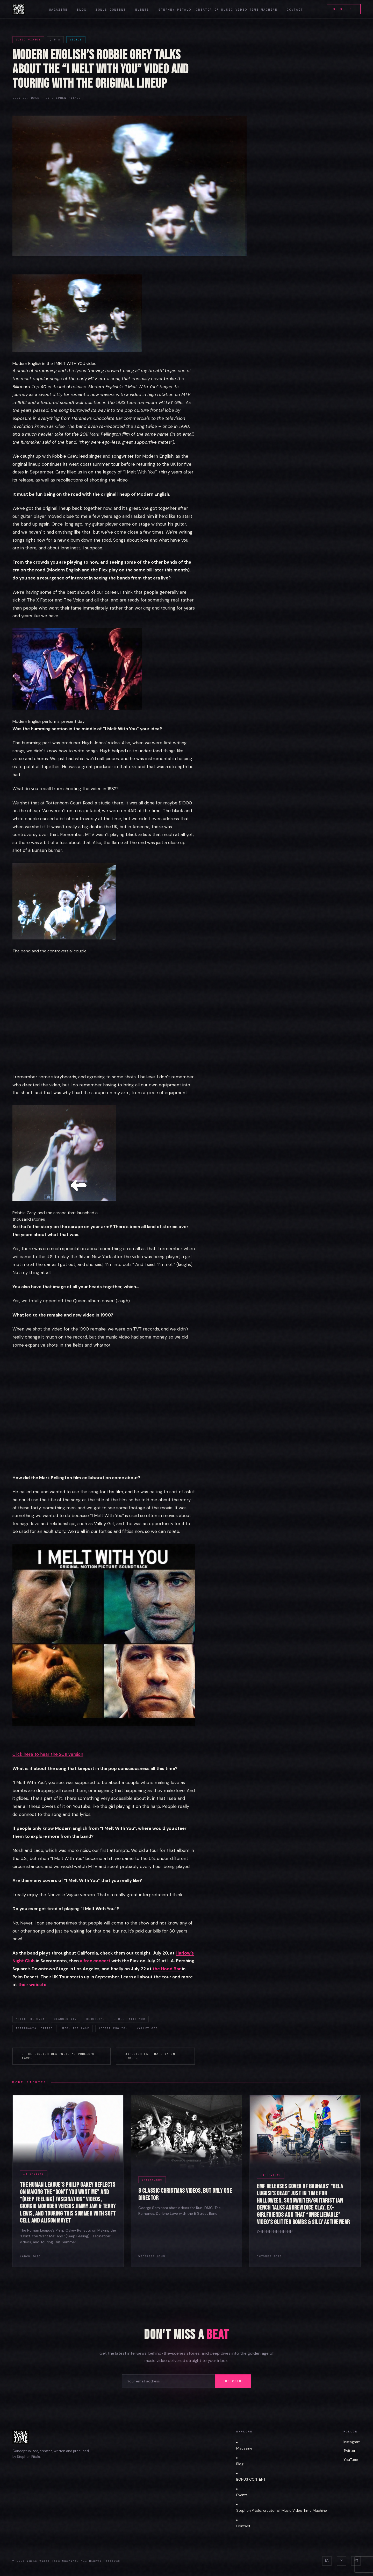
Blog (81, 10)
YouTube (350, 2459)
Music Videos (28, 39)
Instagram (352, 2441)
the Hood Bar (167, 1969)
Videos (76, 39)
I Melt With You (129, 2019)
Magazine (58, 10)
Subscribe (343, 9)
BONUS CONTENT (251, 2479)
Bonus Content (111, 10)
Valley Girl (148, 2028)
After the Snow (30, 2019)
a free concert (95, 1961)
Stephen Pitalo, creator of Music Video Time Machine (218, 10)
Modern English (113, 2028)
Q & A (55, 39)
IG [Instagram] (327, 2560)
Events (142, 10)
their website (32, 1984)
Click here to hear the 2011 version (47, 1754)
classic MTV (65, 2019)
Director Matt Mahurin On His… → (150, 2056)
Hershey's (95, 2019)
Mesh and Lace (75, 2028)
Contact (295, 10)
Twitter (349, 2450)
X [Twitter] (341, 2560)
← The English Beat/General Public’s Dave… (58, 2056)
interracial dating (34, 2028)
